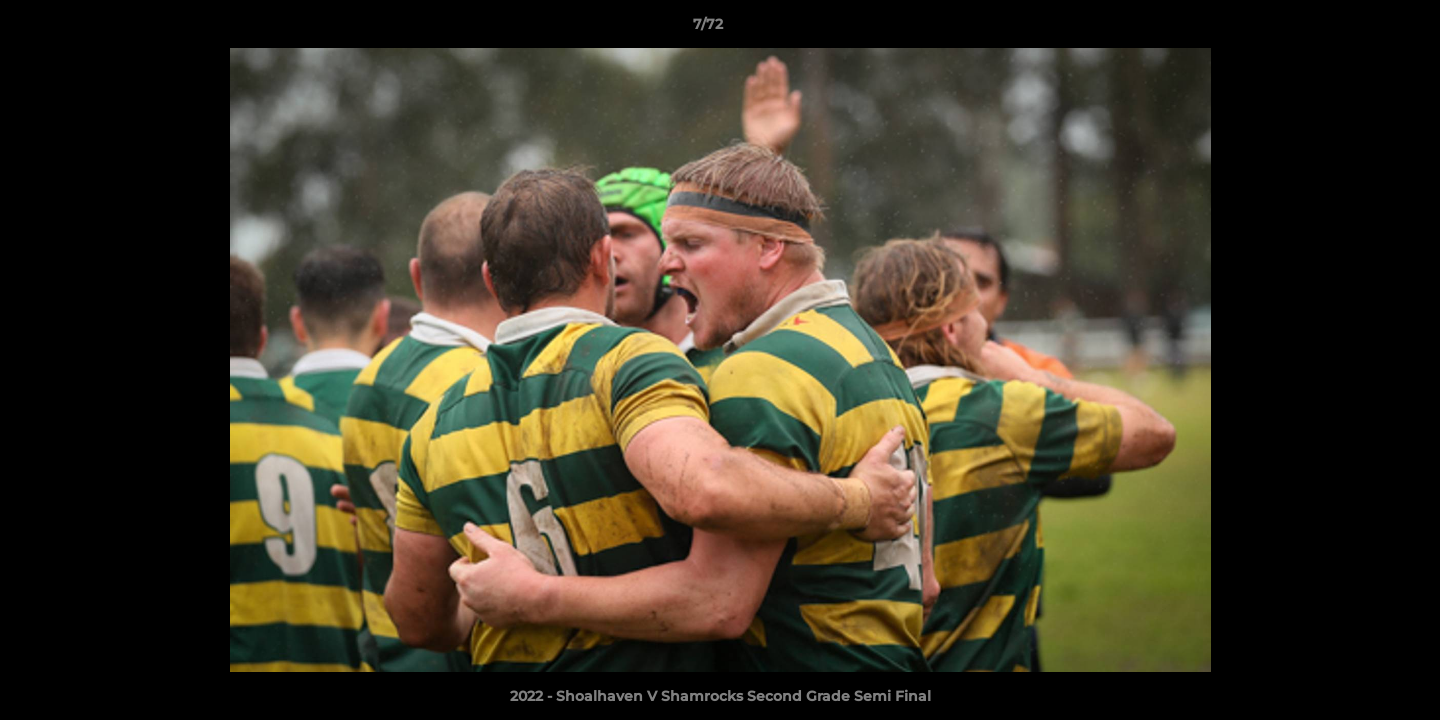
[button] (1356, 29)
